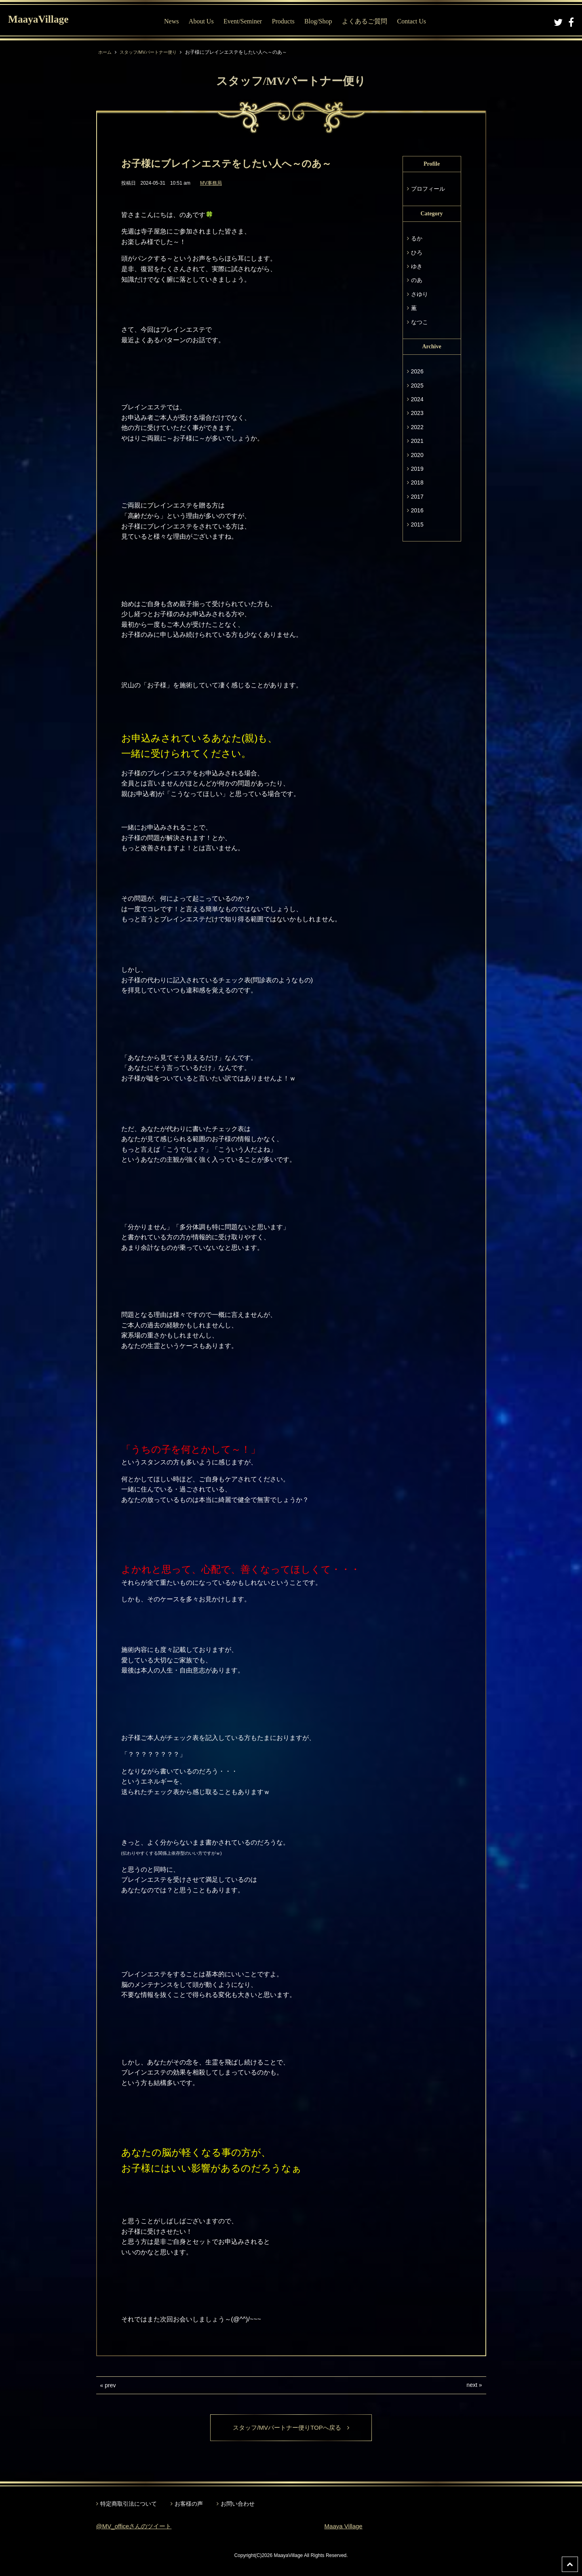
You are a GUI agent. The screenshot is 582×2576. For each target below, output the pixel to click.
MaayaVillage (44, 20)
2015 (417, 524)
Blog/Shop (320, 21)
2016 (417, 510)
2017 (417, 496)
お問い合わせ (238, 2504)
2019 (417, 468)
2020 (417, 455)
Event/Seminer (245, 21)
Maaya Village (345, 2526)
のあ (416, 280)
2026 (417, 371)
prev (110, 2385)
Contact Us (413, 21)
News (173, 21)
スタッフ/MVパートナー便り (152, 52)
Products (285, 21)
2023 (417, 413)
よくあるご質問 (366, 21)
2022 (417, 427)
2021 (417, 441)
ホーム (105, 52)
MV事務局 (211, 183)
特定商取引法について (128, 2504)
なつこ (419, 322)
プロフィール (428, 188)
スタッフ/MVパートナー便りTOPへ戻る (291, 2427)
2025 (417, 385)
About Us (202, 21)
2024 (417, 399)
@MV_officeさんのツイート (136, 2526)
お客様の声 (189, 2504)
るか (416, 238)
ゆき (416, 266)
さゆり (419, 294)
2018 (417, 482)
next (471, 2385)
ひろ (416, 252)
